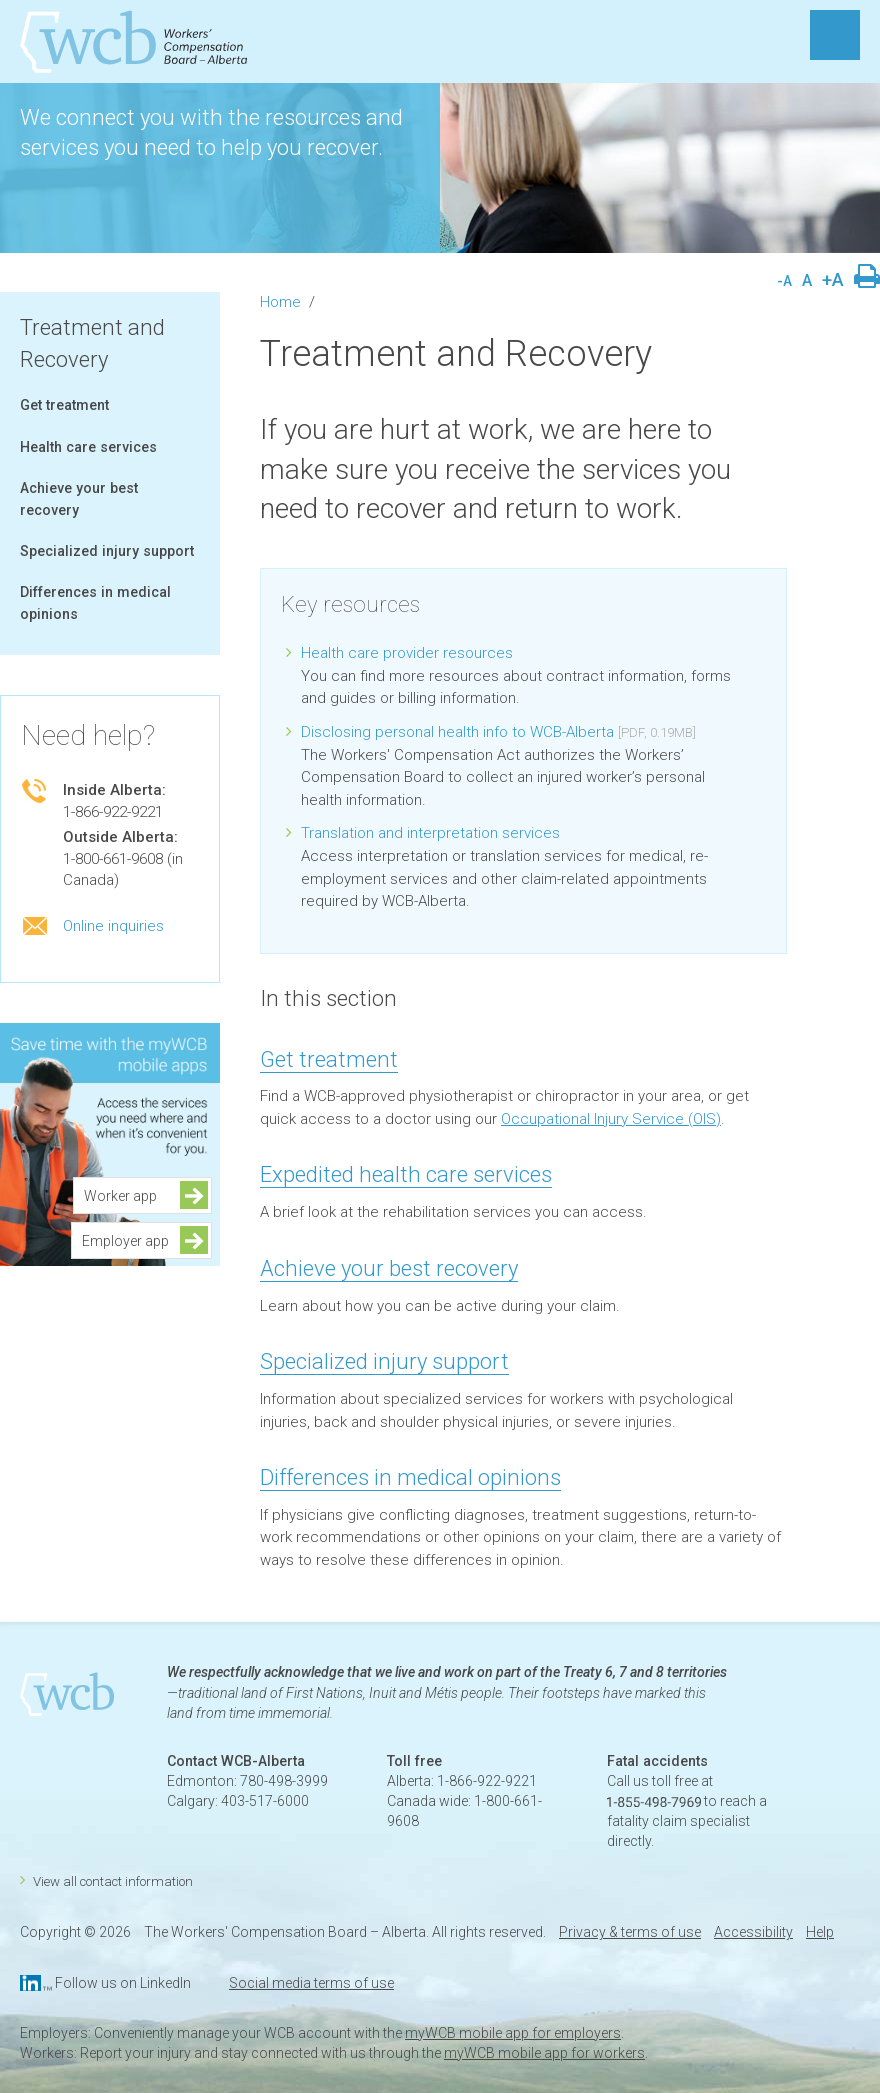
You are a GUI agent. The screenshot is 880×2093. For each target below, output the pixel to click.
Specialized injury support (107, 551)
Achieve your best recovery (389, 1268)
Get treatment (64, 405)
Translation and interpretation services (430, 833)
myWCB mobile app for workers (544, 2053)
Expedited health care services (406, 1174)
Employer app (125, 1241)
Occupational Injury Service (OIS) (611, 1119)
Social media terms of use (311, 1983)
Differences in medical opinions (410, 1477)
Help (820, 1932)
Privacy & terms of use (630, 1932)
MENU (835, 35)
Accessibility (753, 1932)
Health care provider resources (407, 653)
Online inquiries (113, 926)
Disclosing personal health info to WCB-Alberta (457, 732)
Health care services (88, 447)
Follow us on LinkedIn (123, 1983)
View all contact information (113, 1881)
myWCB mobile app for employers (513, 2033)
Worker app (126, 1196)
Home (280, 302)
